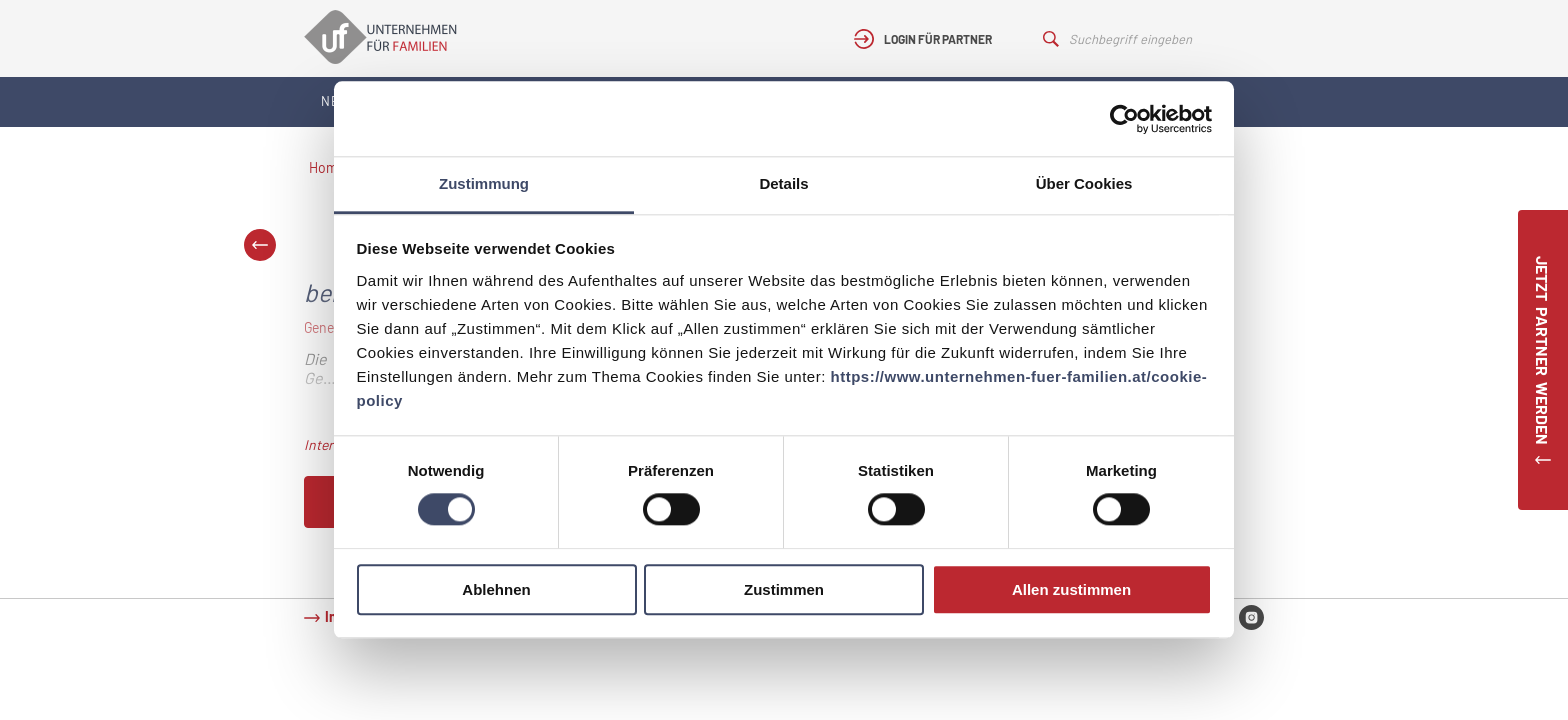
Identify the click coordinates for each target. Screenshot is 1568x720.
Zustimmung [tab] (484, 183)
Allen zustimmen (1071, 589)
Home (327, 167)
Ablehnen (496, 589)
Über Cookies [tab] (1084, 183)
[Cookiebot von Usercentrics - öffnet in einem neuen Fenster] (1124, 119)
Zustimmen (784, 589)
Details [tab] (783, 183)
